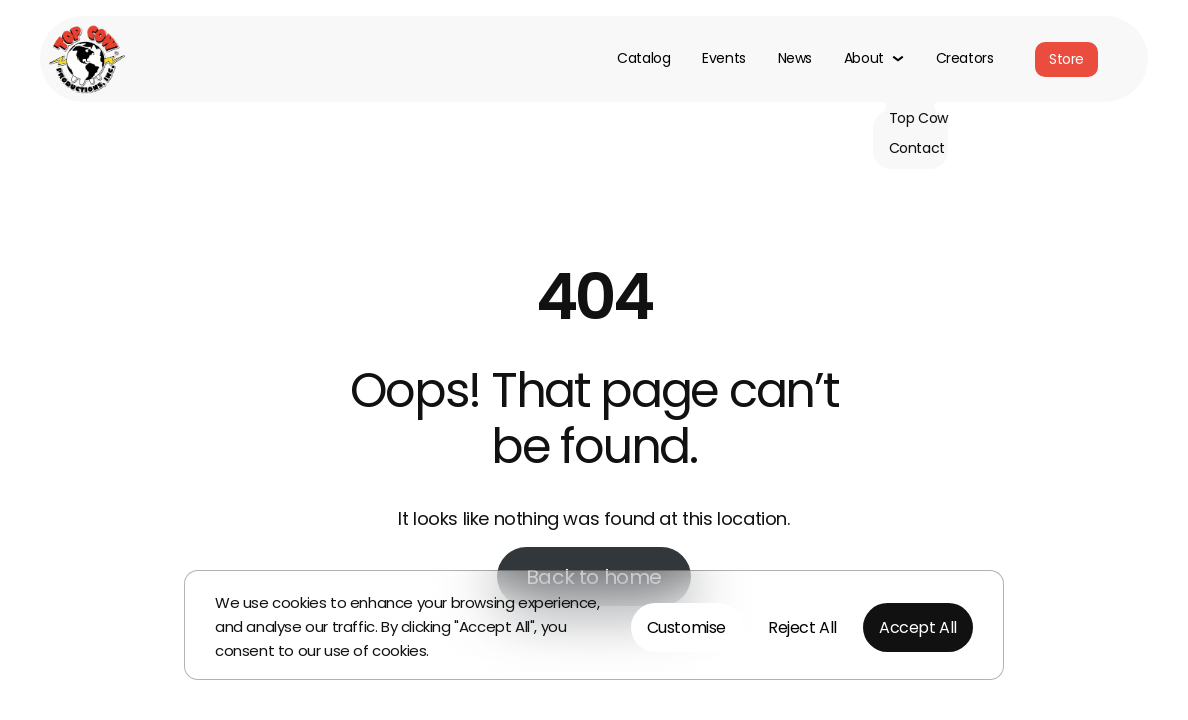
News (795, 59)
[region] (594, 625)
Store (1066, 59)
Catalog (643, 59)
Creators (965, 59)
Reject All (802, 627)
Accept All (918, 627)
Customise (686, 627)
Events (723, 59)
